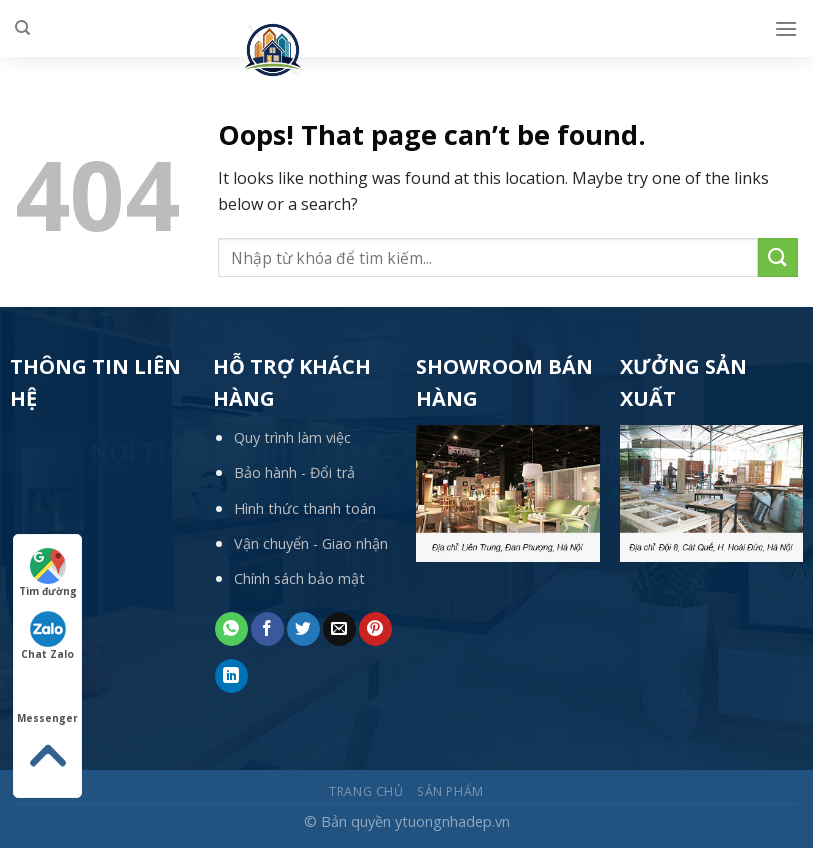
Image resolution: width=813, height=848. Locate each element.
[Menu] (786, 28)
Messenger (47, 700)
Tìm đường (48, 573)
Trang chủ (366, 791)
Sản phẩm (450, 791)
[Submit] (778, 257)
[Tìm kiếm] (22, 28)
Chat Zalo (47, 636)
